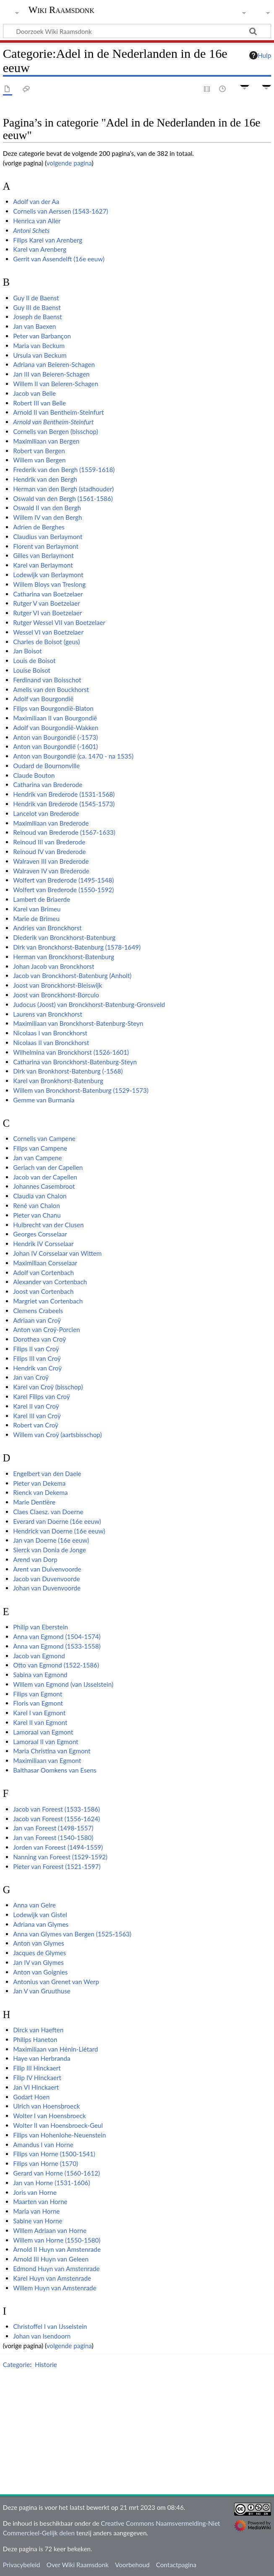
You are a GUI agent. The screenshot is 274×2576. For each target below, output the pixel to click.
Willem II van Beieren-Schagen (55, 383)
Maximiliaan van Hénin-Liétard (55, 2049)
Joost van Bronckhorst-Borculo (56, 995)
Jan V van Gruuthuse (41, 1991)
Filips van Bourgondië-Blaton (53, 708)
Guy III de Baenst (37, 307)
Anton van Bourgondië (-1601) (55, 746)
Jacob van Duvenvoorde (46, 1578)
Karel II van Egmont (40, 1722)
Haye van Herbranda (41, 2058)
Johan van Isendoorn (41, 2336)
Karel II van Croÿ (36, 1406)
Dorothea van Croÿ (39, 1339)
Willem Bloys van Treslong (49, 584)
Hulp (260, 55)
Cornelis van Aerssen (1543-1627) (60, 211)
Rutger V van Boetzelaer (46, 603)
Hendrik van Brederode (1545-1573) (64, 804)
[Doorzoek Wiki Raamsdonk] (137, 31)
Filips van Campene (40, 1148)
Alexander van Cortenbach (50, 1281)
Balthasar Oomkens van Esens (54, 1770)
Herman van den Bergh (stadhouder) (63, 489)
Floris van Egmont (38, 1703)
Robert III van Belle (39, 403)
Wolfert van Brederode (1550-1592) (63, 889)
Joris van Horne (35, 2192)
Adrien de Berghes (39, 527)
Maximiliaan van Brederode (51, 823)
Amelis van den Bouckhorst (51, 689)
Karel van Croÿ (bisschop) (48, 1387)
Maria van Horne (36, 2211)
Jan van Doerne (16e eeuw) (51, 1540)
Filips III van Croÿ (37, 1358)
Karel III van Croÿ (37, 1416)
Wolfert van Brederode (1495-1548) (63, 880)
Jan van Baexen (34, 326)
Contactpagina (176, 2564)
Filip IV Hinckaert (37, 2077)
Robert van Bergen (39, 450)
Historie (46, 2364)
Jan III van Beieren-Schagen (51, 374)
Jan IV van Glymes (38, 1962)
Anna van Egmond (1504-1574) (57, 1636)
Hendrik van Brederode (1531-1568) (64, 794)
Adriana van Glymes (40, 1924)
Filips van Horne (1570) (45, 2163)
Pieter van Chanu (37, 1215)
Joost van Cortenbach (43, 1291)
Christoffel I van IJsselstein (50, 2326)
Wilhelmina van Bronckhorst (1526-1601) (71, 1052)
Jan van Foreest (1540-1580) (53, 1837)
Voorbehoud (132, 2564)
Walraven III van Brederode (51, 861)
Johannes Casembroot (44, 1186)
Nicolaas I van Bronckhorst (50, 1033)
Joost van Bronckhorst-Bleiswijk (57, 985)
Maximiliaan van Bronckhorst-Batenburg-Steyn (78, 1023)
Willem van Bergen (39, 460)
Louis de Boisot (34, 660)
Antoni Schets (31, 230)
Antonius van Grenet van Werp (56, 1981)
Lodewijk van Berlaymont (48, 574)
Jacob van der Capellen (45, 1177)
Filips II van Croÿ (36, 1349)
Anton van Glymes (38, 1943)
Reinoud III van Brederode (49, 842)
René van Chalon (36, 1205)
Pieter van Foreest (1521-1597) (56, 1866)
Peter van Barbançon (42, 336)
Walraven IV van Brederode (51, 871)
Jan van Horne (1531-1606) (51, 2182)
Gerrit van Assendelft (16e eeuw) (58, 259)
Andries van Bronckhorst (47, 928)
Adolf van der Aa (36, 201)
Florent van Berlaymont (45, 546)
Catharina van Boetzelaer (48, 594)
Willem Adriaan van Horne (49, 2230)
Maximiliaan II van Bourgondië (55, 718)
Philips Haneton (35, 2039)
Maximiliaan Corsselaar (45, 1263)
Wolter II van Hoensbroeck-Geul (58, 2125)
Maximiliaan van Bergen (46, 441)
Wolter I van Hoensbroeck (49, 2115)
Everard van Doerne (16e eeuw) (57, 1521)
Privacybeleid (21, 2564)
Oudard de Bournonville (46, 765)
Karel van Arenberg (39, 249)
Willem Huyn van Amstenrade (54, 2288)
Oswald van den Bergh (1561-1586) (63, 498)
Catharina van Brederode (47, 784)
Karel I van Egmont (39, 1712)
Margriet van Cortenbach (48, 1301)
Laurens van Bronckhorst (47, 1014)
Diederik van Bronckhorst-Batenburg (64, 937)
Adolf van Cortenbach (43, 1272)
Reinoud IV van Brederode (49, 851)
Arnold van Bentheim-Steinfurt (53, 422)
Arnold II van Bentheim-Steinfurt (58, 412)
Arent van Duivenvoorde (47, 1569)
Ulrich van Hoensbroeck (46, 2106)
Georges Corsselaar (40, 1234)
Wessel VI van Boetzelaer (48, 632)
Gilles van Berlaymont (43, 555)
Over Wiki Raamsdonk (78, 2564)
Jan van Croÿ (31, 1377)
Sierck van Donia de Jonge (49, 1550)
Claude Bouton (34, 775)
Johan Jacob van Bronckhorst (53, 966)
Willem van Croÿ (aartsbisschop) (57, 1434)
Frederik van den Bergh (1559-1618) (64, 469)
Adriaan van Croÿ (37, 1320)
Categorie (16, 2364)
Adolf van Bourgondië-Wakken (55, 727)
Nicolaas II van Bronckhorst (51, 1042)
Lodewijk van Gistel (40, 1914)
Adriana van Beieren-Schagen (54, 364)
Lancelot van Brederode (46, 813)
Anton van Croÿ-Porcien (46, 1329)
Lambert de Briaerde (41, 899)
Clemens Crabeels (38, 1310)
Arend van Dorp (35, 1559)
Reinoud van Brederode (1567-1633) (64, 832)
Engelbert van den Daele (47, 1473)
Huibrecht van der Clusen (48, 1225)
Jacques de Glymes (39, 1953)
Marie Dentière (34, 1502)
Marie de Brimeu (36, 918)
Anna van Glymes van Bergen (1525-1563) (72, 1934)
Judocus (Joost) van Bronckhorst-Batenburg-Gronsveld (89, 1004)
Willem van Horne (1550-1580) (56, 2240)
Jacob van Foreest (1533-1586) (56, 1809)
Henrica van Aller (36, 221)
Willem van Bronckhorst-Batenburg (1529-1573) (81, 1090)
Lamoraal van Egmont (43, 1732)
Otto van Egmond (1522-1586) (56, 1665)
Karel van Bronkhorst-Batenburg (58, 1080)
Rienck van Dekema (40, 1492)
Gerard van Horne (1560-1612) (56, 2173)
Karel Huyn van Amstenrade (52, 2278)
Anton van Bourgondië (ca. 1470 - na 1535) (73, 756)
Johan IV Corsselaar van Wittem (57, 1253)
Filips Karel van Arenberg (47, 240)
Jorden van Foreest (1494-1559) (58, 1847)
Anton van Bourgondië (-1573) (55, 737)
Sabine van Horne (37, 2221)
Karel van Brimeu (36, 909)
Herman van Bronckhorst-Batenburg (63, 956)
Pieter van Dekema (39, 1483)
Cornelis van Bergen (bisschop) (55, 431)
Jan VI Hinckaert (36, 2087)
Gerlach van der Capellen (48, 1167)
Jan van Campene (37, 1158)
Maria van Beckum (39, 345)
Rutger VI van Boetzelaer (47, 613)
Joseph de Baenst (37, 316)
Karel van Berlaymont (43, 565)
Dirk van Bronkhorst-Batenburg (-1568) (68, 1071)
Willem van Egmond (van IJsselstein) (63, 1684)
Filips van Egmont (37, 1694)
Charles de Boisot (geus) (46, 641)
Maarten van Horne (40, 2201)
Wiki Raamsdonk (61, 10)
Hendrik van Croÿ (37, 1368)
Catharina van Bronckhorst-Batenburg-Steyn (75, 1062)
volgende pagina (69, 163)
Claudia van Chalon (39, 1196)
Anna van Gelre (34, 1905)
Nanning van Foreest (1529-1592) (60, 1857)
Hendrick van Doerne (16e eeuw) (59, 1531)
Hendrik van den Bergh (45, 479)
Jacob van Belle (34, 393)
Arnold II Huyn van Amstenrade (57, 2249)
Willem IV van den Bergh (47, 517)
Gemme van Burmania (44, 1100)
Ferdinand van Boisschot (47, 680)
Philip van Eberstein (40, 1627)
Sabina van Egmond (40, 1674)
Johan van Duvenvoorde (47, 1588)
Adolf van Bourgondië (43, 698)
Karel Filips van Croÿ (41, 1396)
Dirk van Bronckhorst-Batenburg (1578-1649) (77, 947)
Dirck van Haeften (38, 2030)
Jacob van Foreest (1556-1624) (56, 1818)
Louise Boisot (31, 670)
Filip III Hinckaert (37, 2068)
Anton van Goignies (40, 1972)
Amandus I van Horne (43, 2144)
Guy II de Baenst (36, 298)
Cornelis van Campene (44, 1138)
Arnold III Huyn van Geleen (51, 2259)
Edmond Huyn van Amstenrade (56, 2268)
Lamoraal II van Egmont (45, 1741)
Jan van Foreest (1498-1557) (53, 1828)
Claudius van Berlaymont (47, 536)
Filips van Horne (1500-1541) (54, 2154)
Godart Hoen (31, 2097)
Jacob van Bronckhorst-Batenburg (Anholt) (72, 975)
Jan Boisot (27, 651)
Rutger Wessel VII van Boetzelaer (59, 622)
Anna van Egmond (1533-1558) (57, 1646)
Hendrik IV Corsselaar (43, 1243)
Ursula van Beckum (39, 355)
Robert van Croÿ (35, 1425)
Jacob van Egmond (39, 1656)
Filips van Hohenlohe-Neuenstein (59, 2135)
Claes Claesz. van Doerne (48, 1511)
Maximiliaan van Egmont (47, 1760)
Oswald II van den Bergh (47, 507)
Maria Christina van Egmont (51, 1751)
